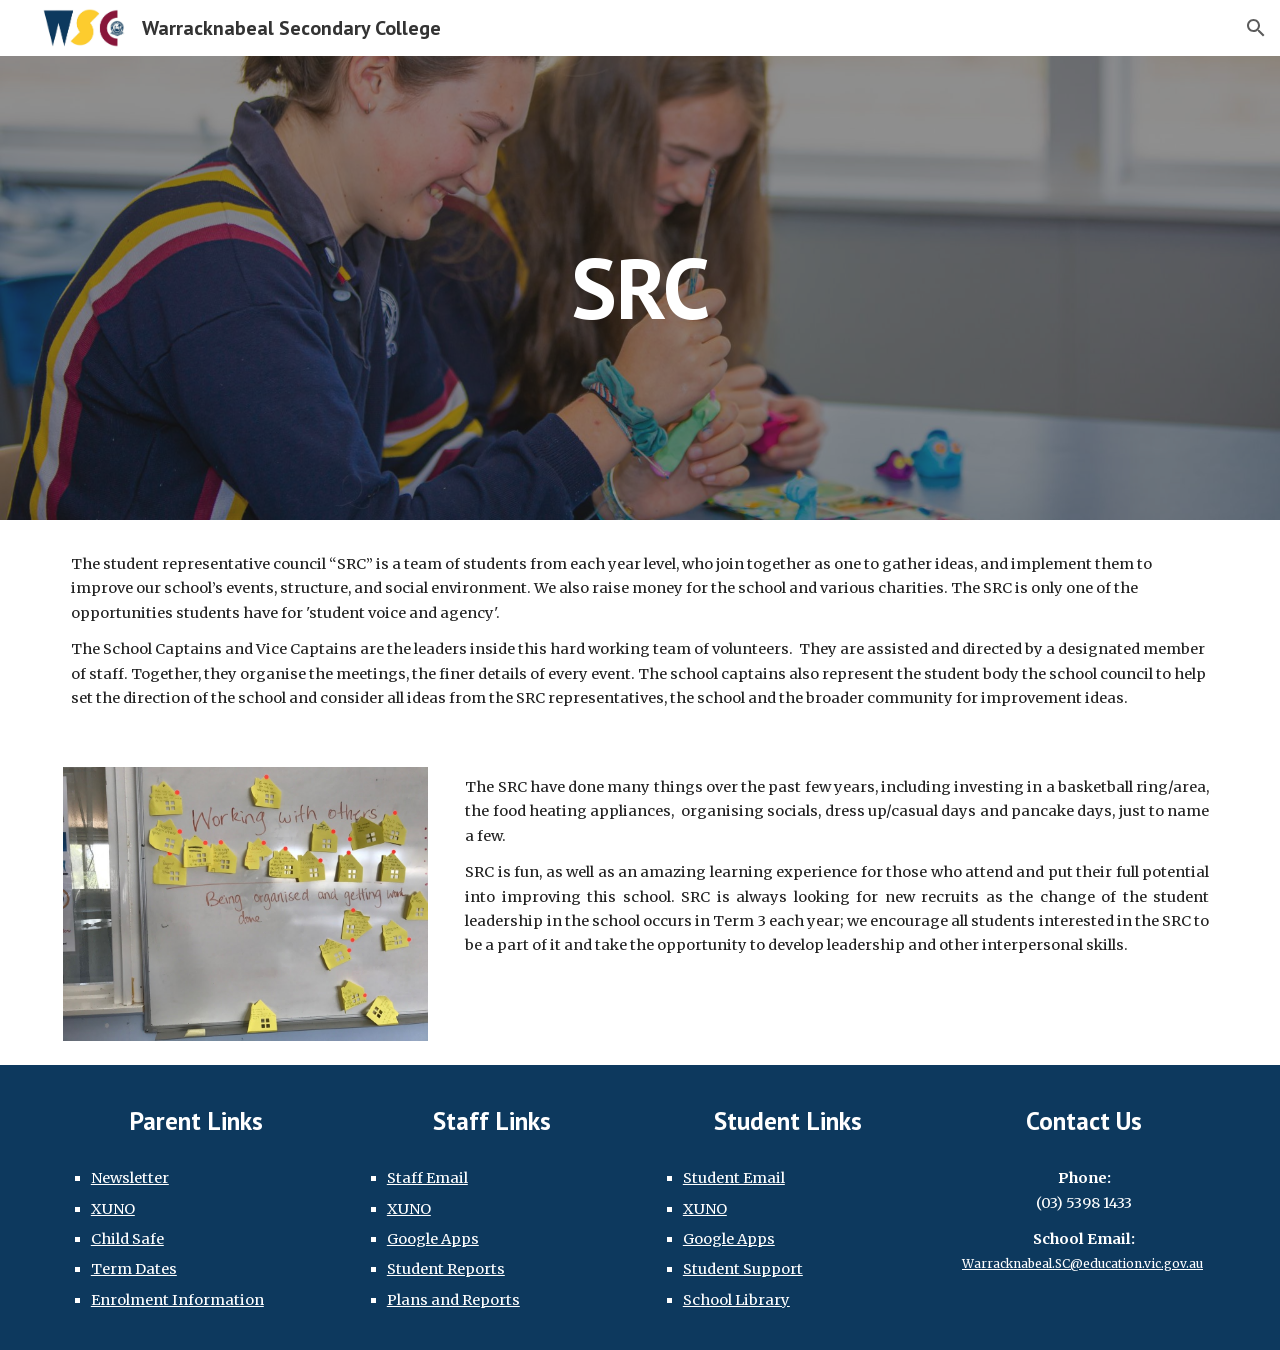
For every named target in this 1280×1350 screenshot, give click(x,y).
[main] (640, 287)
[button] (1256, 28)
